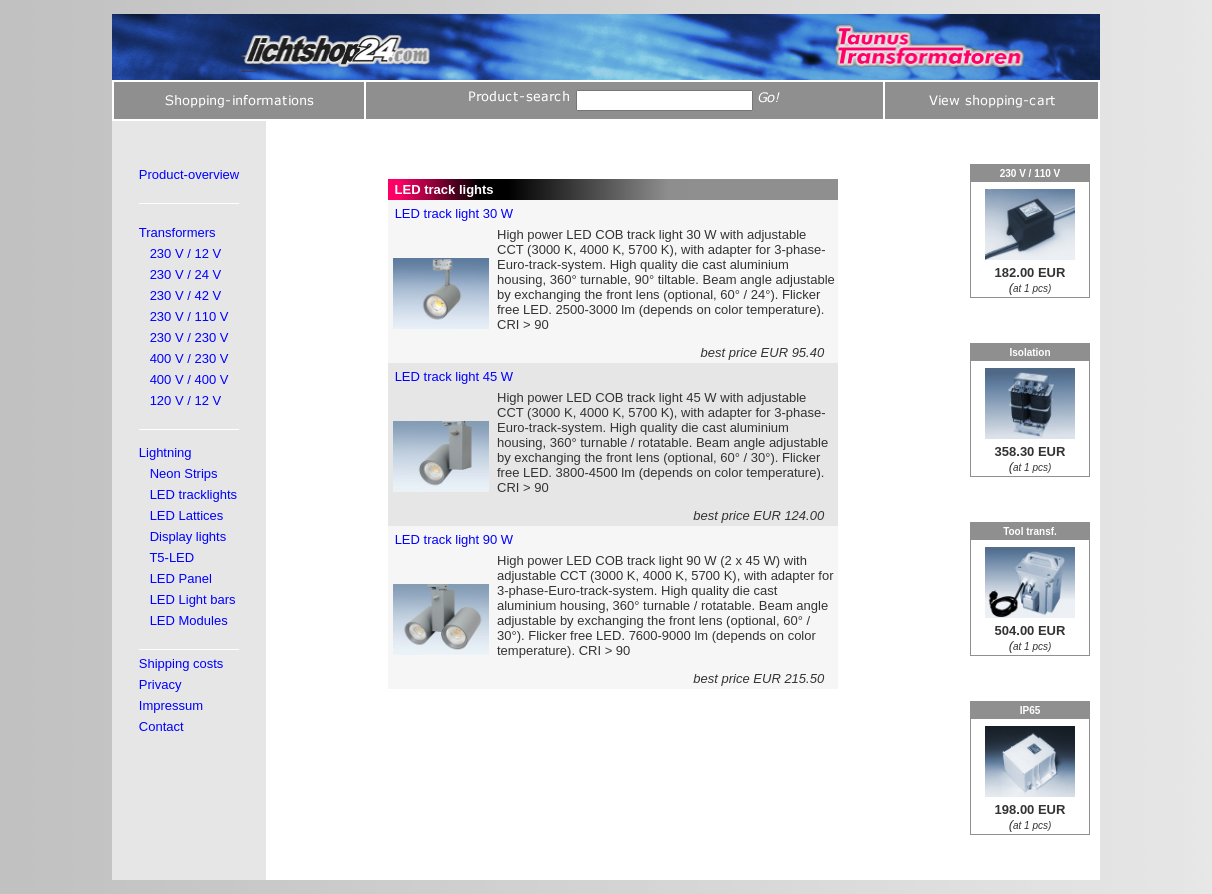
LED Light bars (193, 599)
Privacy (160, 684)
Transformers (177, 232)
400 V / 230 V (189, 358)
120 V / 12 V (186, 400)
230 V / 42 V (186, 295)
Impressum (171, 705)
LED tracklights (193, 494)
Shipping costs (181, 663)
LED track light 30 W (454, 213)
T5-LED (171, 557)
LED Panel (181, 578)
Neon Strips (184, 473)
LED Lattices (187, 515)
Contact (161, 726)
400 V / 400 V (189, 379)
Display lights (188, 536)
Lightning (165, 452)
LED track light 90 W (454, 539)
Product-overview (189, 174)
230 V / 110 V (189, 316)
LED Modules (189, 620)
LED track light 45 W (454, 376)
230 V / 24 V (186, 274)
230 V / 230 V (189, 337)
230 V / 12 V (186, 253)
